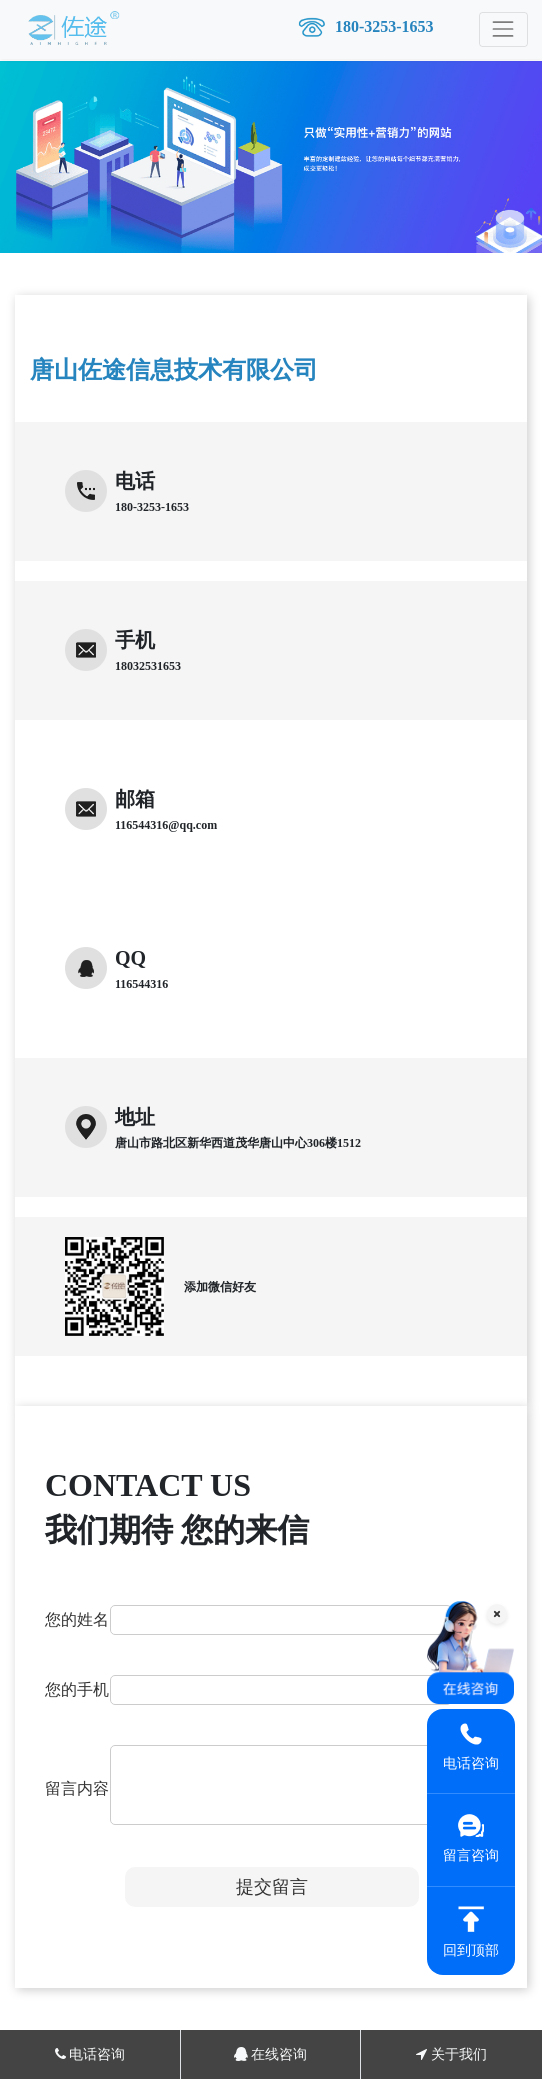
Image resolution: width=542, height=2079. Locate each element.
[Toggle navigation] (503, 29)
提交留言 (272, 1887)
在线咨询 (271, 2054)
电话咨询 (90, 2054)
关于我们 (451, 2054)
